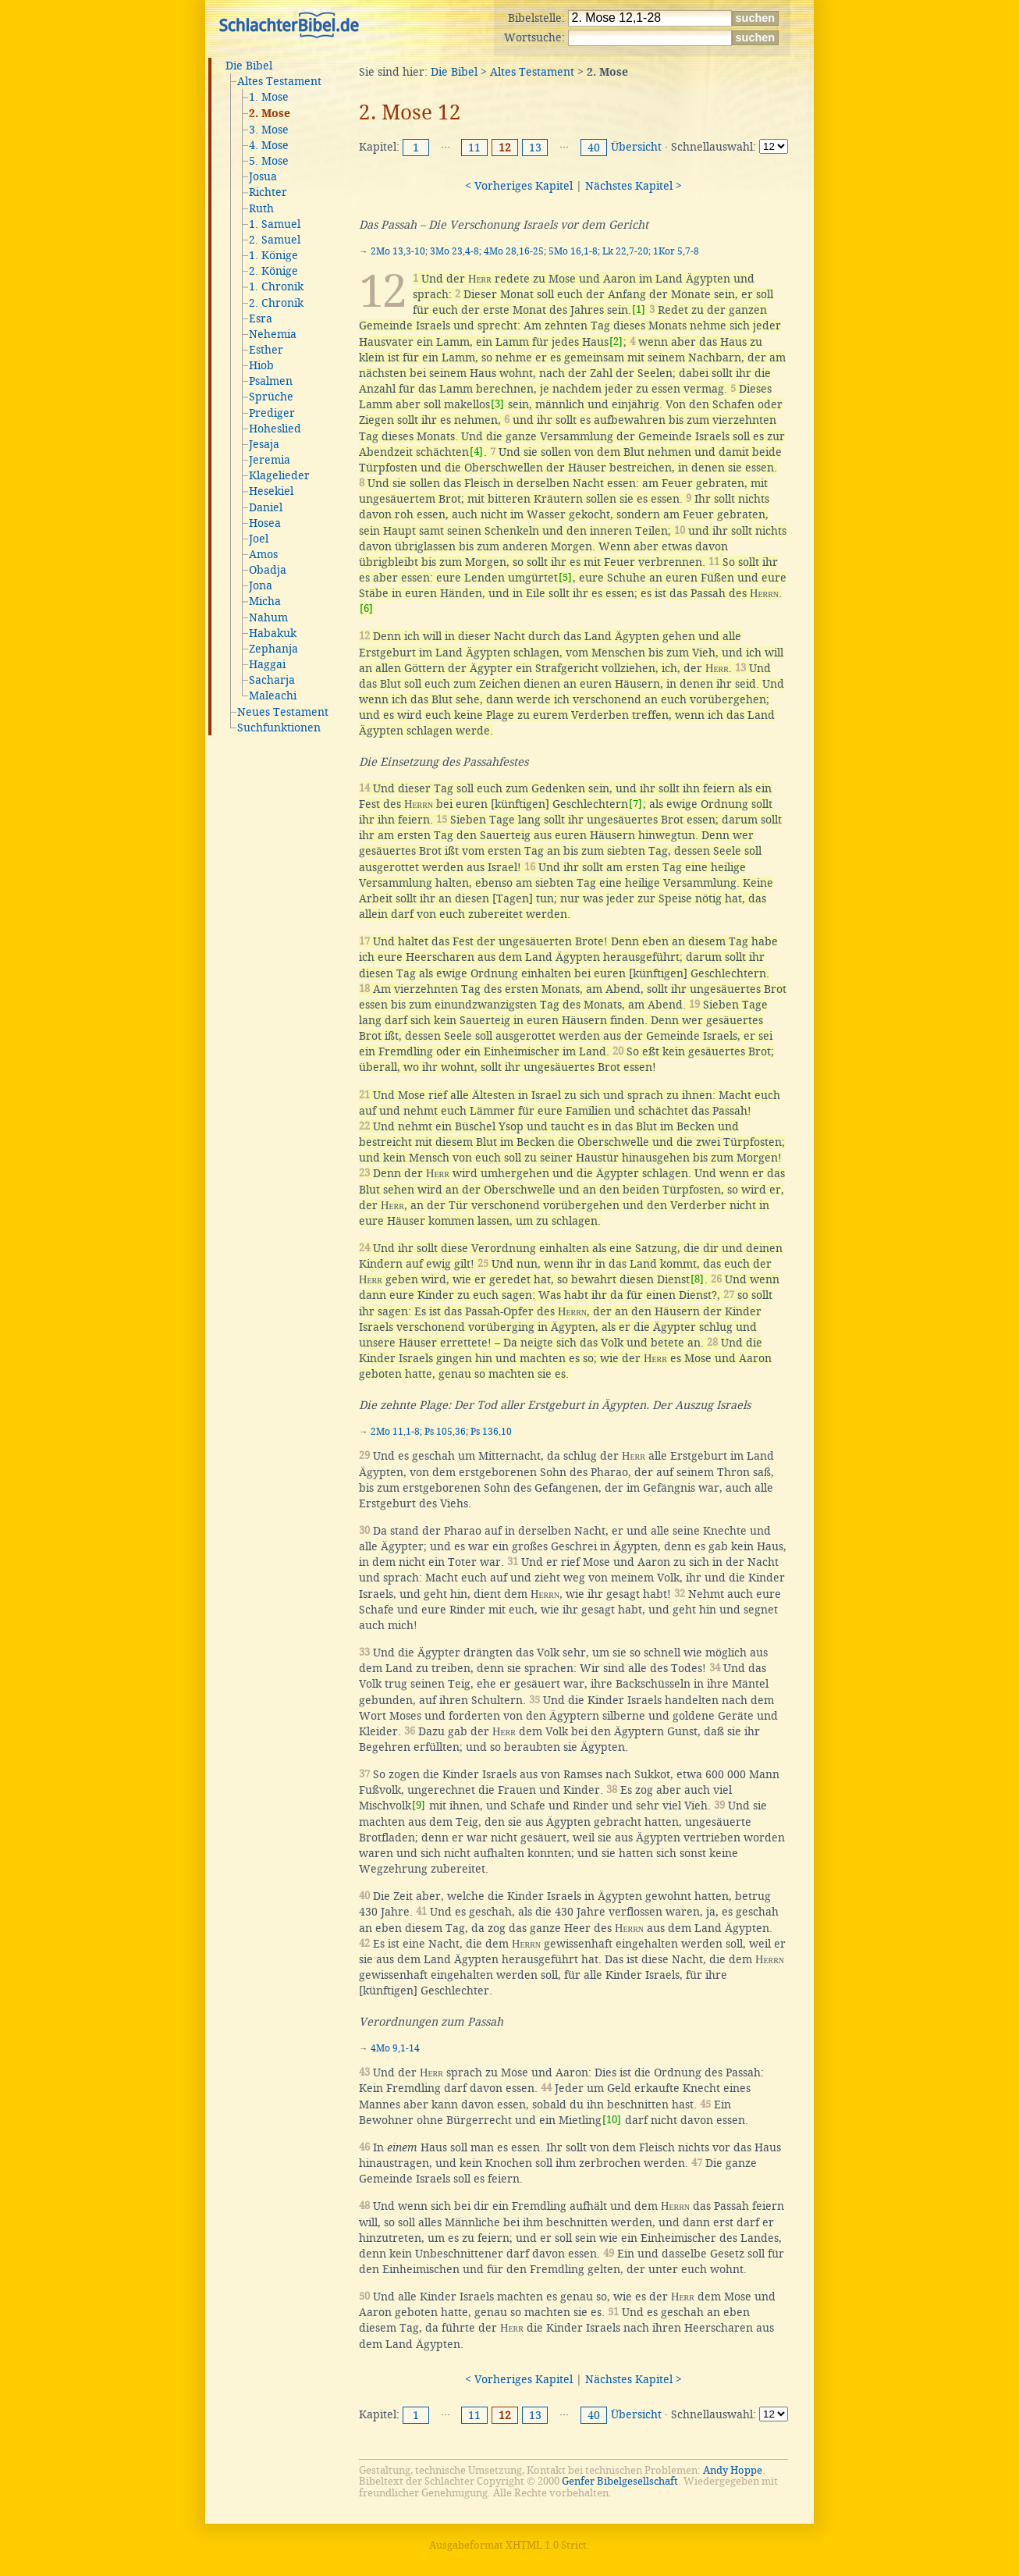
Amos (263, 554)
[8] (697, 1279)
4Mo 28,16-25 (514, 251)
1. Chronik (276, 286)
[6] (366, 608)
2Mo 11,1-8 (395, 1431)
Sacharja (272, 680)
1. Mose (269, 97)
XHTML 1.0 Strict (546, 2545)
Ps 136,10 (491, 1431)
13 (535, 147)
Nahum (268, 617)
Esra (260, 318)
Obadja (267, 570)
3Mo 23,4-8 (454, 251)
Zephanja (273, 648)
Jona (260, 585)
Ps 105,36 (445, 1431)
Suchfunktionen (279, 727)
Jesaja (264, 444)
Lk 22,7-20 (625, 251)
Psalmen (271, 381)
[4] (476, 451)
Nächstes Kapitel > (633, 186)
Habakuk (272, 633)
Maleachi (272, 695)
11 (474, 147)
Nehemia (272, 334)
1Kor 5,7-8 (676, 251)
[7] (635, 803)
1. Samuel (274, 224)
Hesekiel (271, 491)
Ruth (261, 208)
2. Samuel (274, 239)
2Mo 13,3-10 (398, 251)
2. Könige (273, 271)
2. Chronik (276, 303)
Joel (258, 538)
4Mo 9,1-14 (395, 2048)
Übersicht (636, 147)
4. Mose (269, 145)
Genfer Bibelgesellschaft (620, 2481)
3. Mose (269, 129)
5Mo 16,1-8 (573, 251)
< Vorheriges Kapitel (519, 186)
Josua (263, 176)
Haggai (267, 664)
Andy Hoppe (732, 2470)
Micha (265, 601)
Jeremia (269, 460)
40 (594, 147)
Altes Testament (279, 81)
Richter (268, 192)
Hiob (261, 365)
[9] (418, 1805)
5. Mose (269, 161)
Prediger (272, 413)
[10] (611, 2120)
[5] (565, 577)
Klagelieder (279, 475)
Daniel (265, 507)
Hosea (265, 523)
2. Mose (269, 114)
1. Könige (273, 255)
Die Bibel (248, 65)
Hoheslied (275, 428)
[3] (497, 404)
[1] (638, 309)
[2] (616, 341)
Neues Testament (282, 712)
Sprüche (271, 396)
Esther (266, 349)
